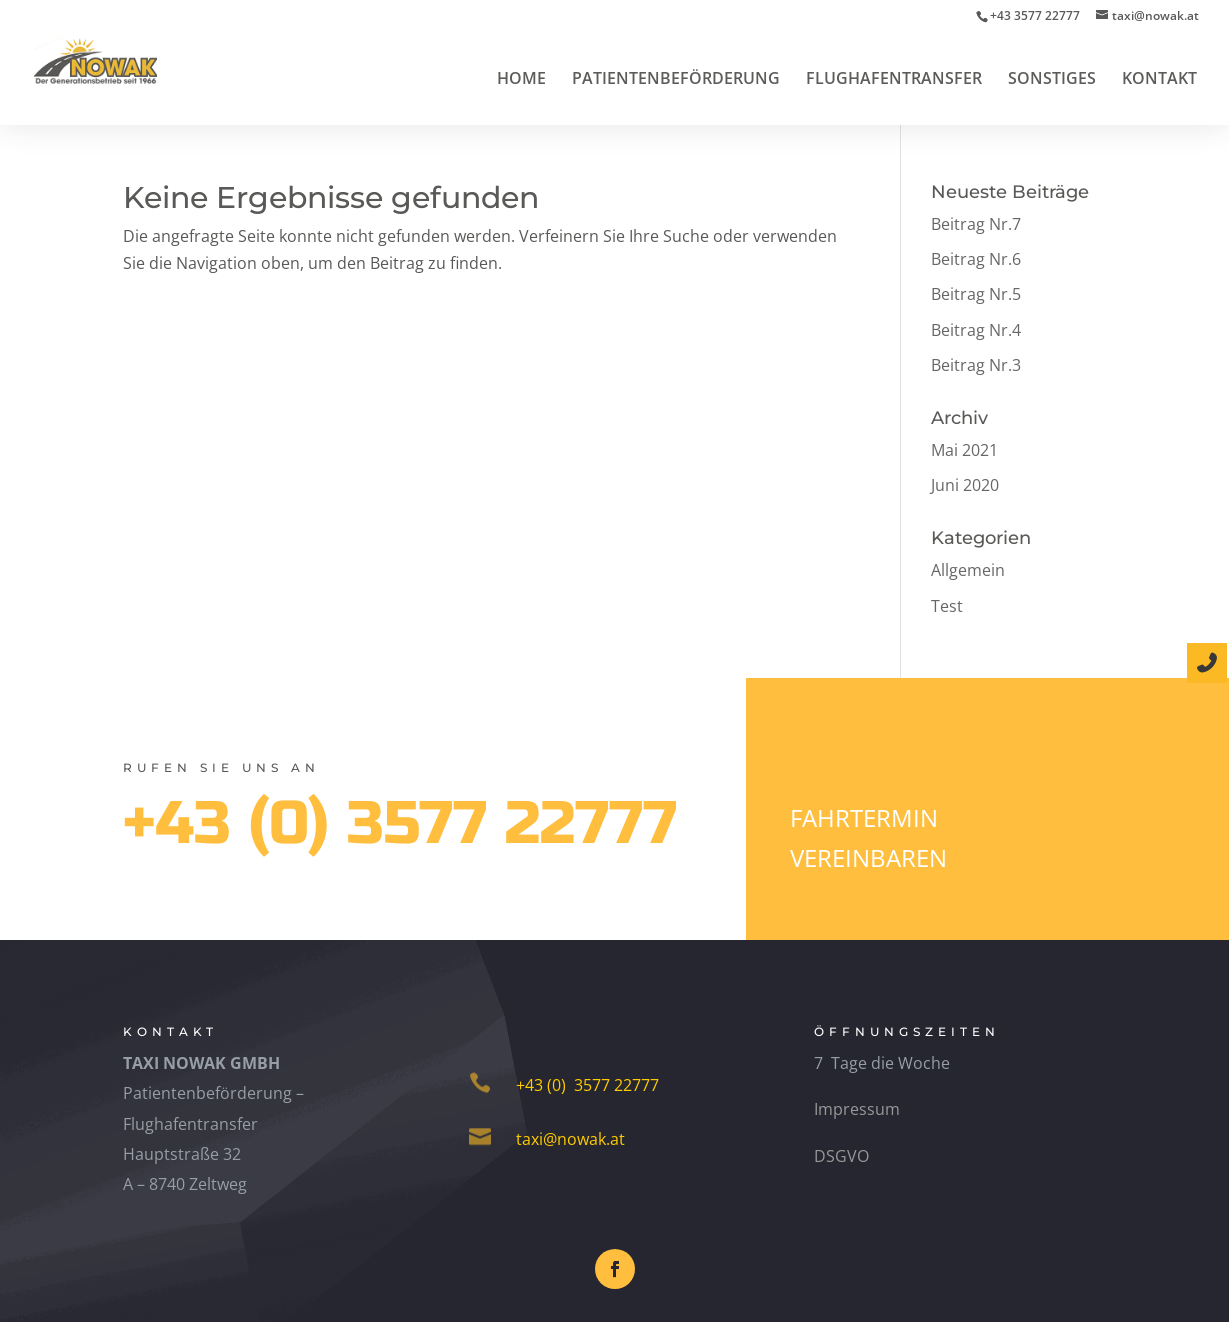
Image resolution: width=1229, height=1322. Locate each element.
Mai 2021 (964, 450)
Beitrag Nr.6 (976, 259)
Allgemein (968, 570)
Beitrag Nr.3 (976, 365)
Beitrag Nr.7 (976, 224)
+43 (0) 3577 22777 (400, 823)
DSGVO (841, 1156)
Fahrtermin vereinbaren (868, 838)
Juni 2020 (965, 485)
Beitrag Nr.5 (976, 294)
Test (947, 606)
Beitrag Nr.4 (976, 330)
